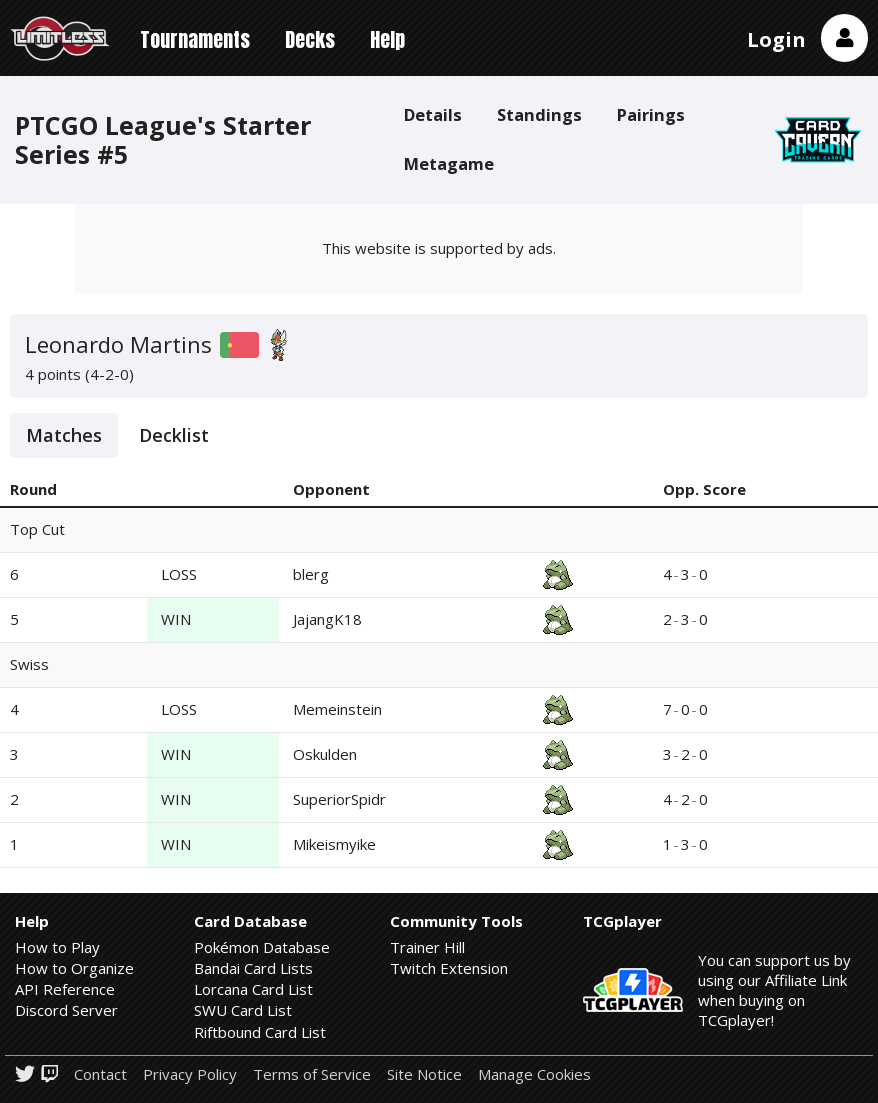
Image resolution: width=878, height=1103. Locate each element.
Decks (310, 39)
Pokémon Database (262, 947)
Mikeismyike (334, 844)
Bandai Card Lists (253, 968)
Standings (539, 114)
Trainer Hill (427, 947)
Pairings (651, 114)
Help (387, 39)
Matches (64, 435)
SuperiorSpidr (339, 799)
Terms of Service (312, 1074)
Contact (100, 1074)
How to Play (57, 947)
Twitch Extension (449, 968)
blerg (311, 574)
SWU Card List (243, 1010)
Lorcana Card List (253, 989)
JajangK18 (327, 619)
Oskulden (325, 754)
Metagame (449, 163)
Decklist (174, 435)
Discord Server (66, 1010)
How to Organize (74, 968)
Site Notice (424, 1074)
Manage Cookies (534, 1074)
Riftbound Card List (260, 1032)
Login (776, 39)
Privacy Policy (190, 1074)
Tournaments (195, 39)
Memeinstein (337, 709)
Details (433, 114)
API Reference (65, 989)
